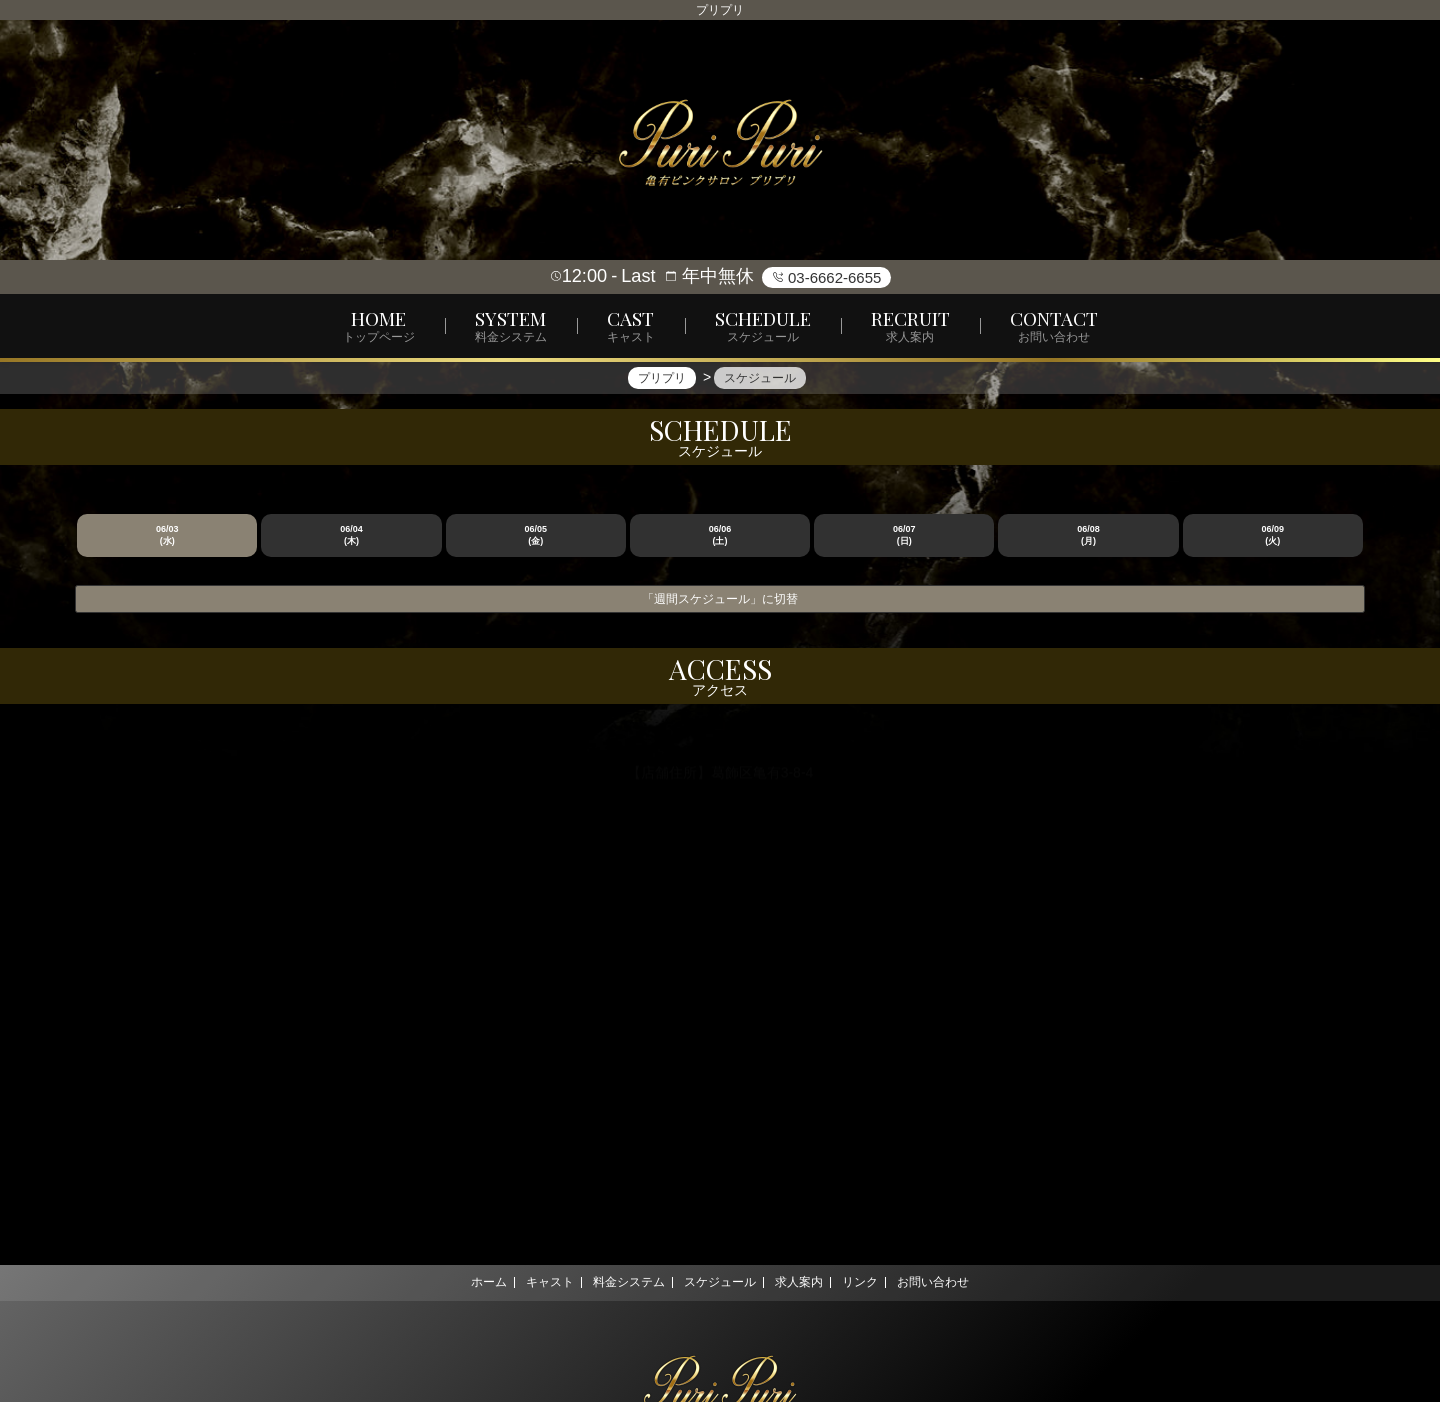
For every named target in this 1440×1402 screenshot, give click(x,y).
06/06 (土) (720, 535)
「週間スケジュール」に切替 (720, 599)
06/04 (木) (351, 535)
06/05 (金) (535, 535)
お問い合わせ (958, 1282)
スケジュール (720, 1282)
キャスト (533, 1282)
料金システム (621, 1282)
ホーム (464, 1282)
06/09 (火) (1273, 535)
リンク (877, 1282)
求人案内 (807, 1282)
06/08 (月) (1088, 535)
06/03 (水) (167, 535)
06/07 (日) (904, 535)
